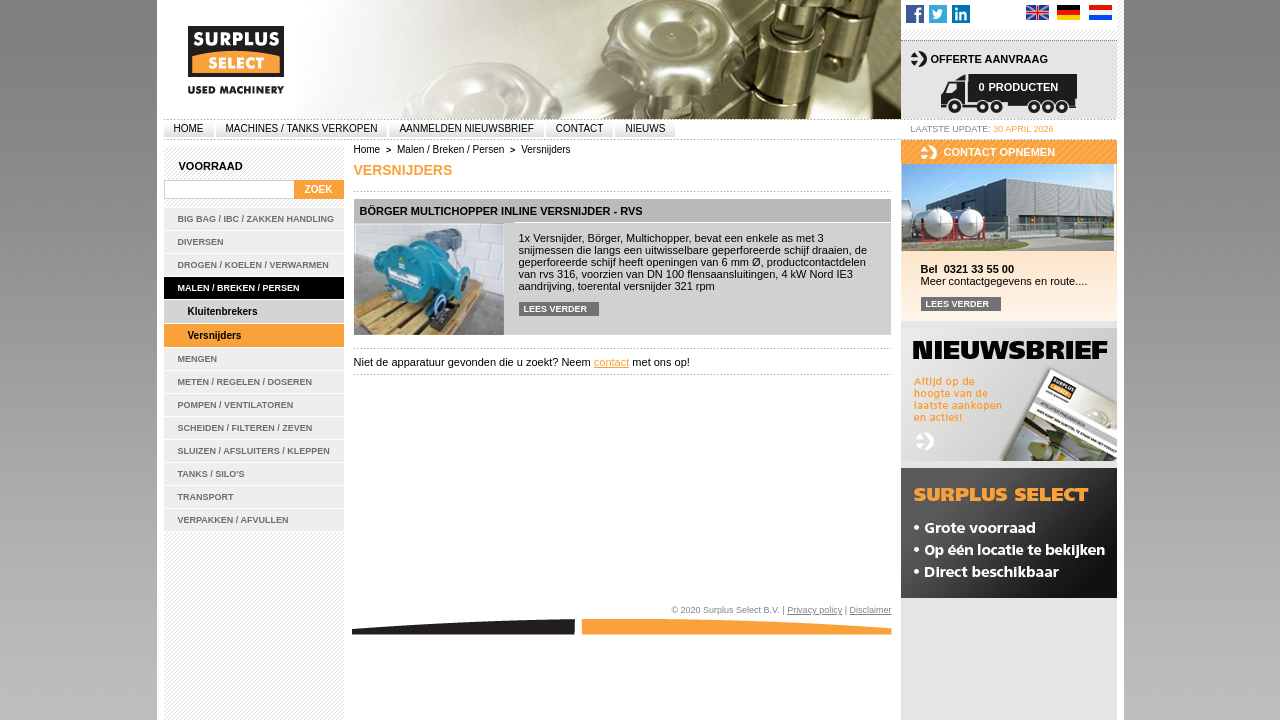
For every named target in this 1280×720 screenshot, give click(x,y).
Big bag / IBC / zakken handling (256, 219)
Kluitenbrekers (223, 311)
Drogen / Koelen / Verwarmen (253, 265)
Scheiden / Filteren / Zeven (245, 428)
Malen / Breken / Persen (239, 288)
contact (611, 362)
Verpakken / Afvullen (233, 520)
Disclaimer (870, 610)
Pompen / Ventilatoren (236, 405)
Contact (580, 128)
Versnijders (215, 335)
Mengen (198, 359)
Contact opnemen (1000, 152)
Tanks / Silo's (211, 474)
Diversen (201, 242)
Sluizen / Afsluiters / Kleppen (254, 451)
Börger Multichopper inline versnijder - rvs (501, 211)
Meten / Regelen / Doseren (245, 382)
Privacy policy (814, 610)
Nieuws (645, 128)
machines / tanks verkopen (302, 128)
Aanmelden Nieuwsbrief (466, 128)
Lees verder (556, 309)
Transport (206, 497)
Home (189, 128)
